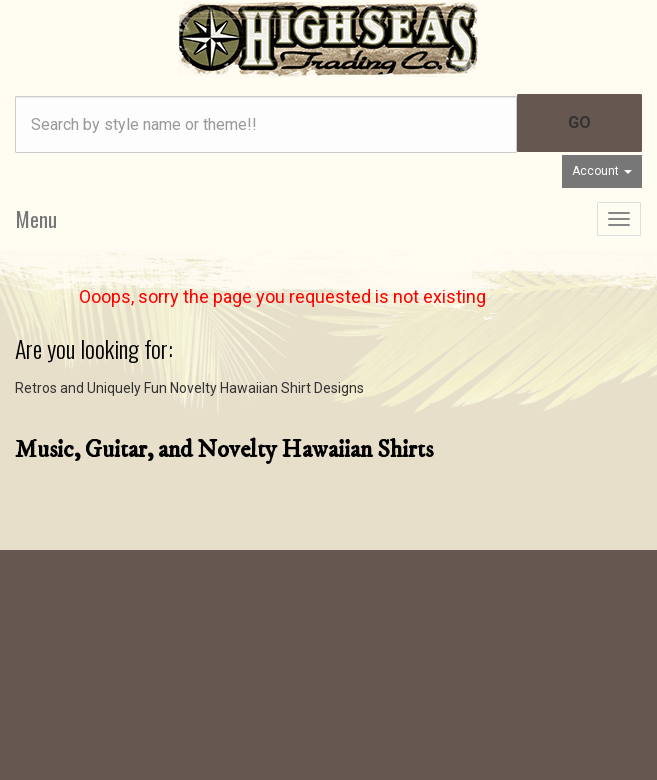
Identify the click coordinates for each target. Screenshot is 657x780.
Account (602, 171)
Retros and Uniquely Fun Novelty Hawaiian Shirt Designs (189, 388)
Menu (36, 219)
